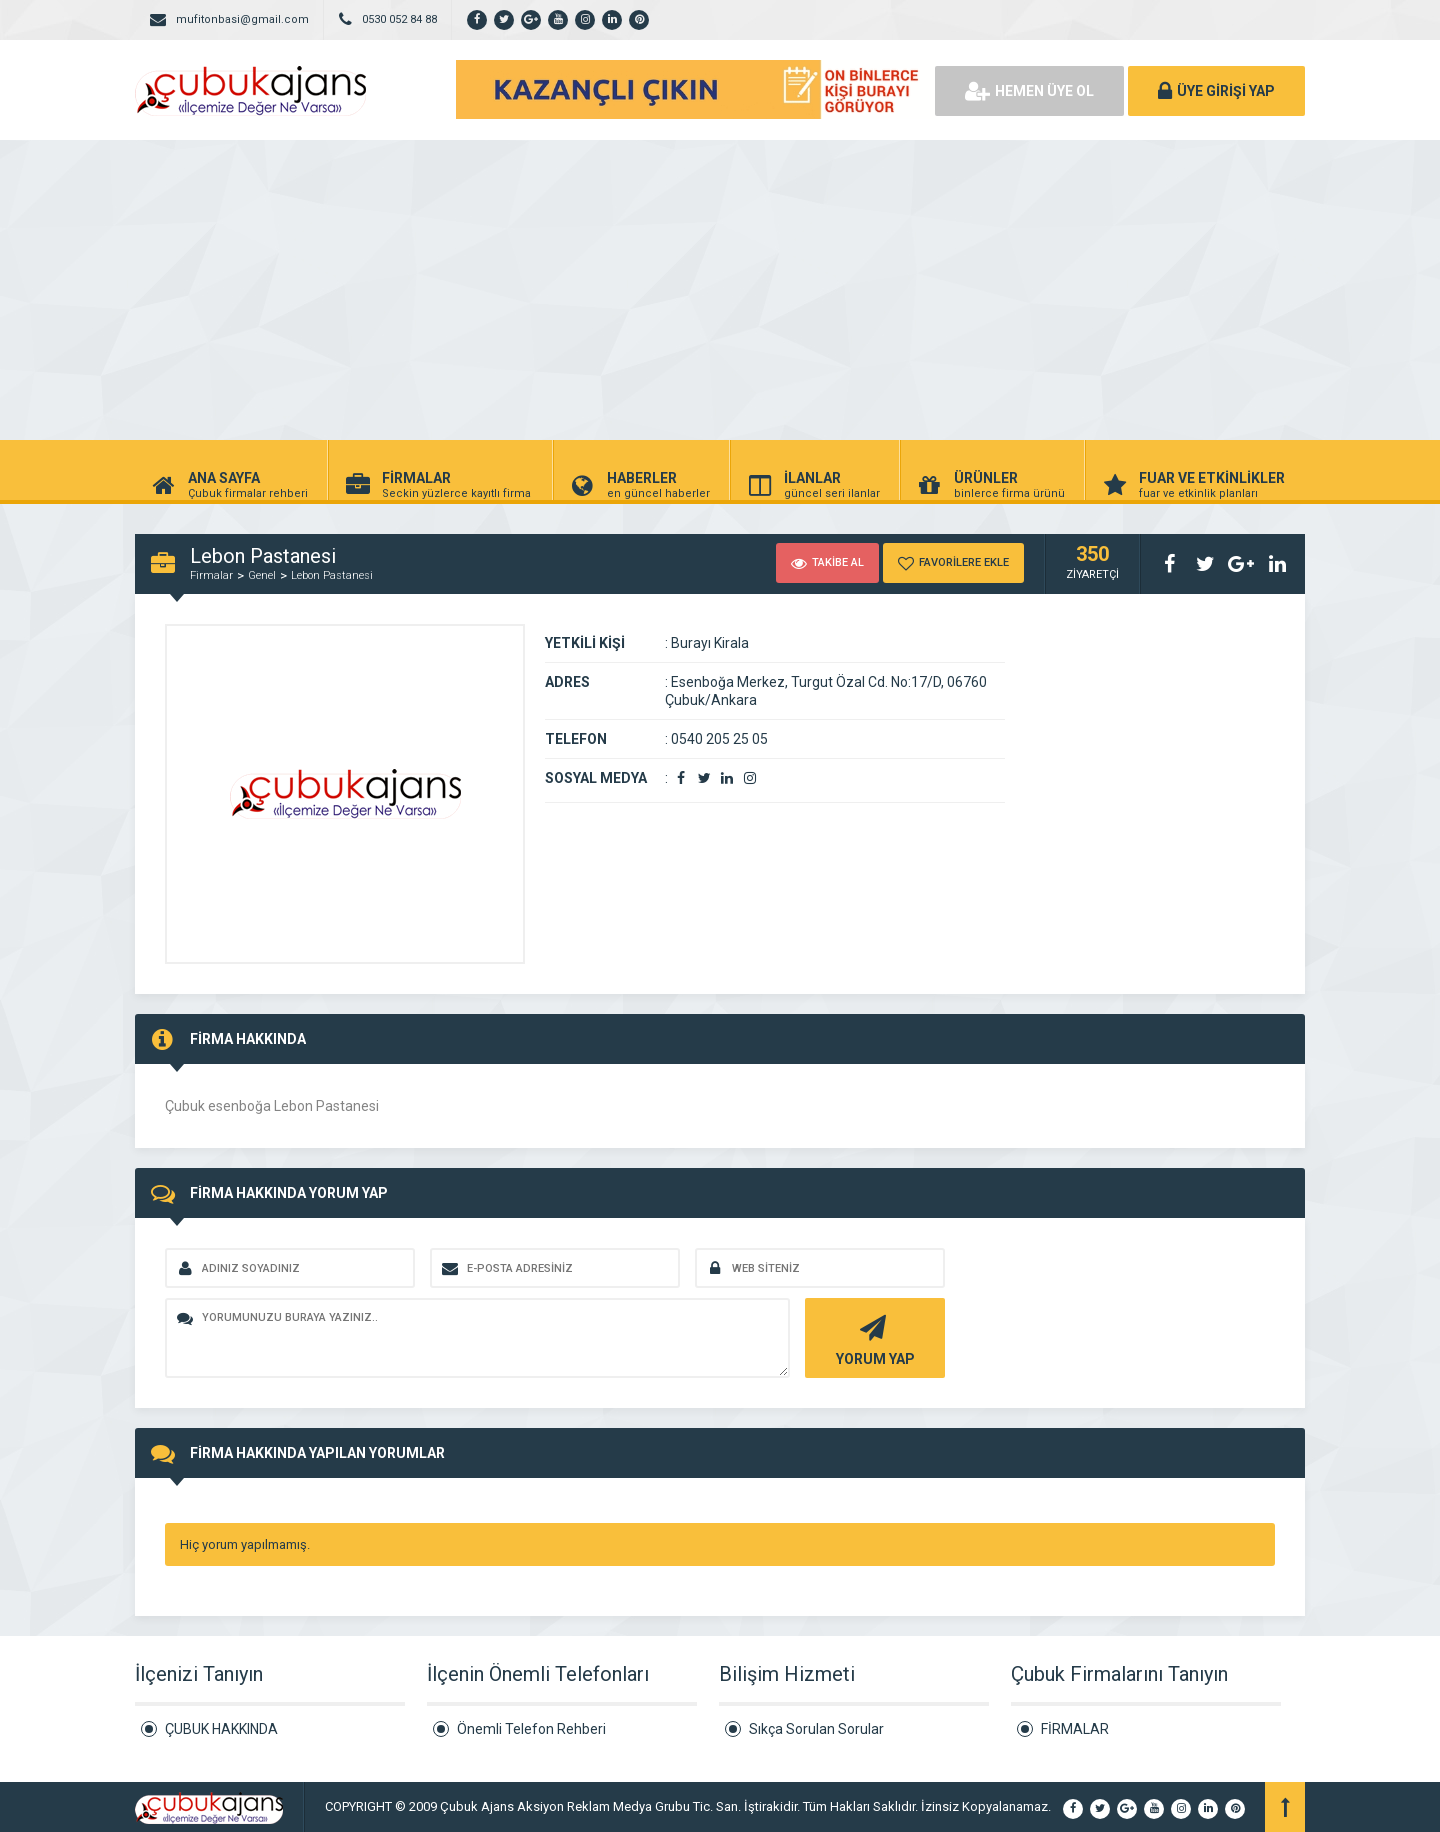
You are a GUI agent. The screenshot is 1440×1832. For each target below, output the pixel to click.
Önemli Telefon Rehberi (531, 1729)
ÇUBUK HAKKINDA (221, 1729)
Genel (262, 575)
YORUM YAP (872, 1338)
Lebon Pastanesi (332, 575)
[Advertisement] (720, 290)
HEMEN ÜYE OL (1029, 91)
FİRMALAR (1075, 1729)
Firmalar (211, 575)
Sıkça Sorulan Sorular (816, 1729)
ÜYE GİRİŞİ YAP (1216, 91)
